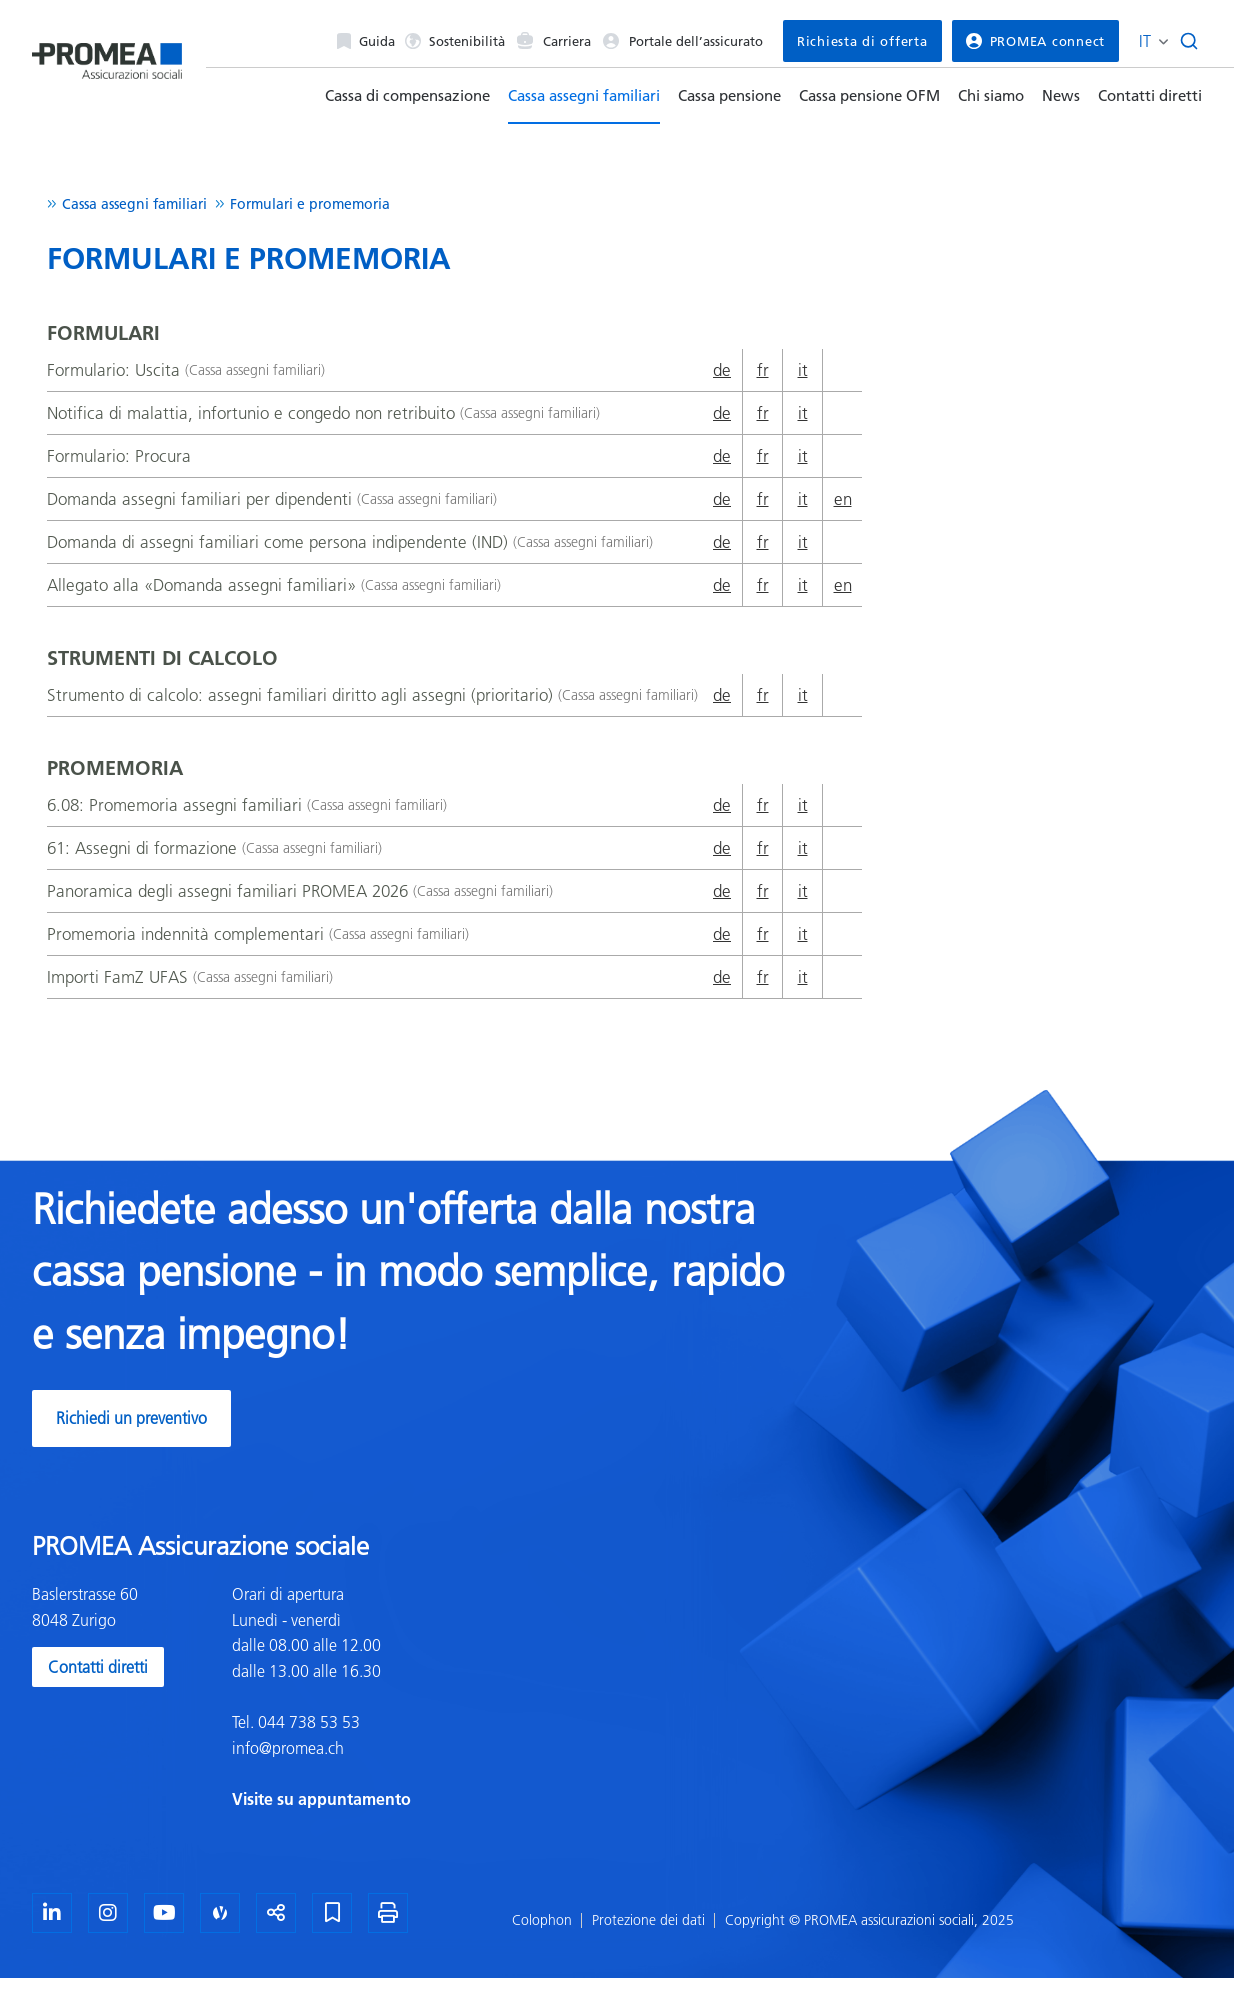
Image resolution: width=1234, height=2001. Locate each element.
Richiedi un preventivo (131, 1418)
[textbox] (417, 1697)
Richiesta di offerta (862, 41)
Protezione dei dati (648, 1920)
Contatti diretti (1150, 95)
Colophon (542, 1920)
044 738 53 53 (307, 1722)
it (803, 370)
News (1061, 95)
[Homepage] (107, 54)
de (722, 370)
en (843, 499)
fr (763, 370)
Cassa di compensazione (407, 95)
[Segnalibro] (332, 1913)
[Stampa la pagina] (388, 1913)
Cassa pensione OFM (869, 95)
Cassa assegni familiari (584, 95)
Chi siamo (991, 95)
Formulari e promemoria (310, 204)
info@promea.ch (288, 1748)
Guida (366, 41)
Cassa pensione (729, 95)
